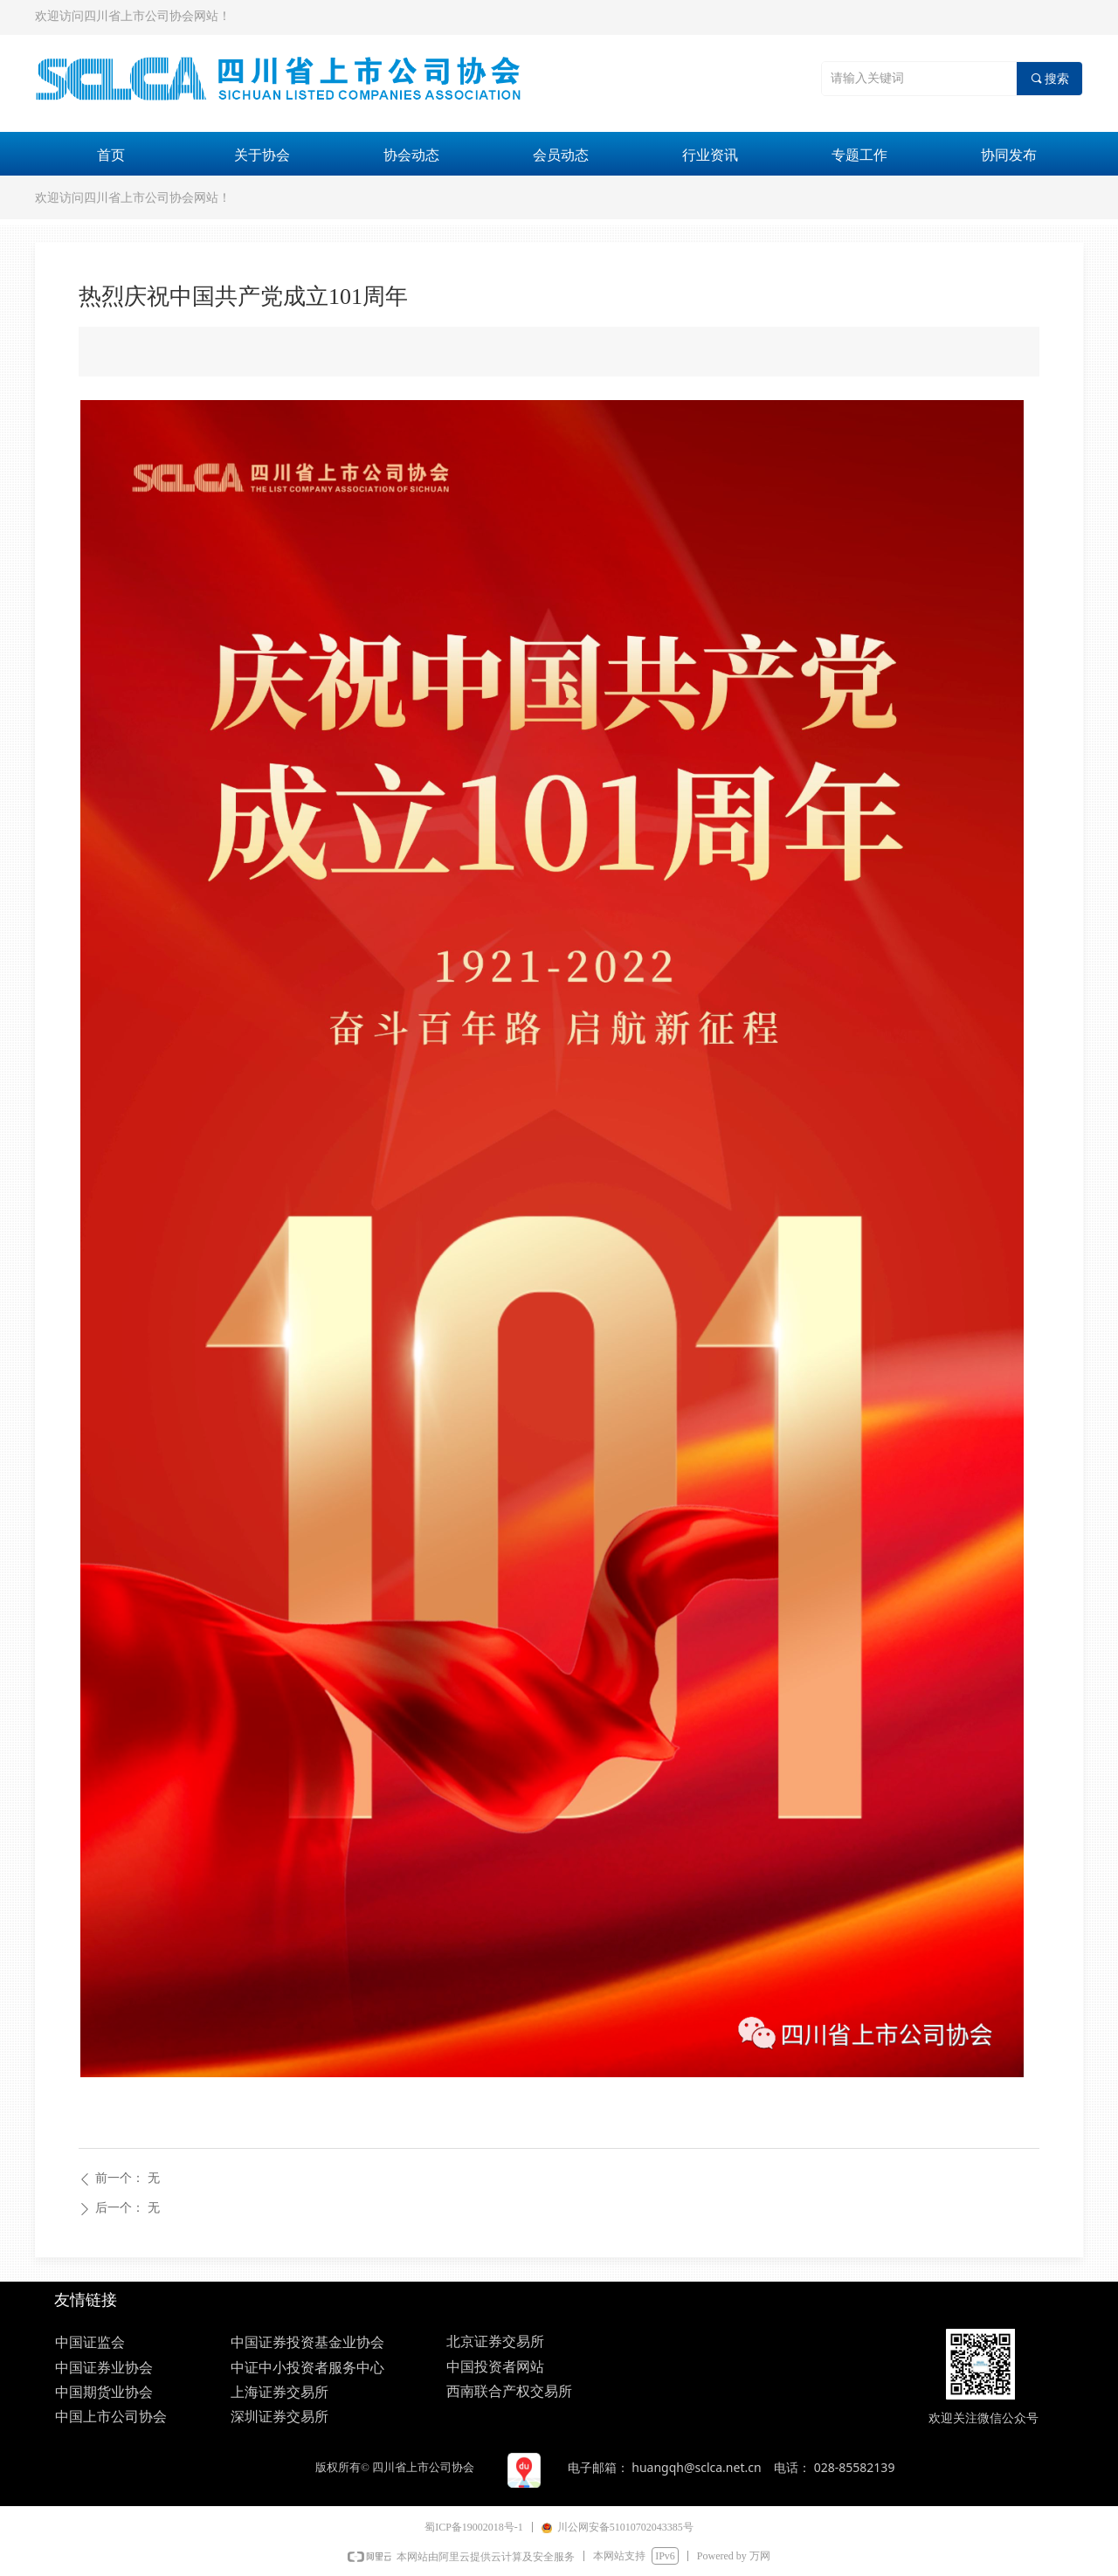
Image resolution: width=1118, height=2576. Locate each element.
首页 (111, 155)
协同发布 (1009, 155)
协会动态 (411, 155)
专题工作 (859, 155)
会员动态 (561, 155)
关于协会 (262, 155)
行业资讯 (710, 155)
